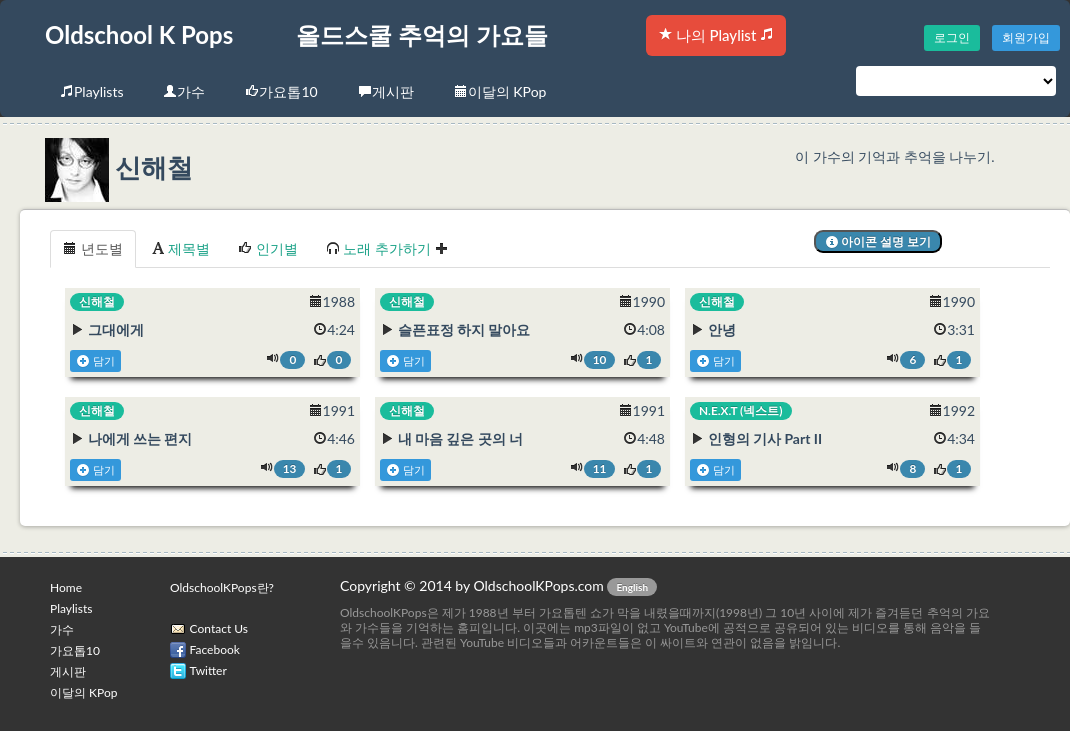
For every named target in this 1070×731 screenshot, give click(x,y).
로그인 (952, 37)
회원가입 (1026, 37)
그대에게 (116, 329)
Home (66, 587)
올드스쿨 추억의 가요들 (422, 34)
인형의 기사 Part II (765, 438)
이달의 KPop (500, 91)
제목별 (181, 248)
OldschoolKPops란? (222, 587)
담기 (95, 361)
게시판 (386, 91)
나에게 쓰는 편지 (140, 438)
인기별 (268, 248)
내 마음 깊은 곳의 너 (461, 438)
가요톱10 (281, 91)
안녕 (722, 329)
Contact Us (219, 628)
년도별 (93, 248)
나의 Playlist (716, 35)
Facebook (215, 649)
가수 (184, 91)
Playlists (91, 91)
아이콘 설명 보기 (878, 241)
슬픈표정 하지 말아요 (464, 329)
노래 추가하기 (387, 248)
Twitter (208, 670)
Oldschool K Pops (139, 34)
